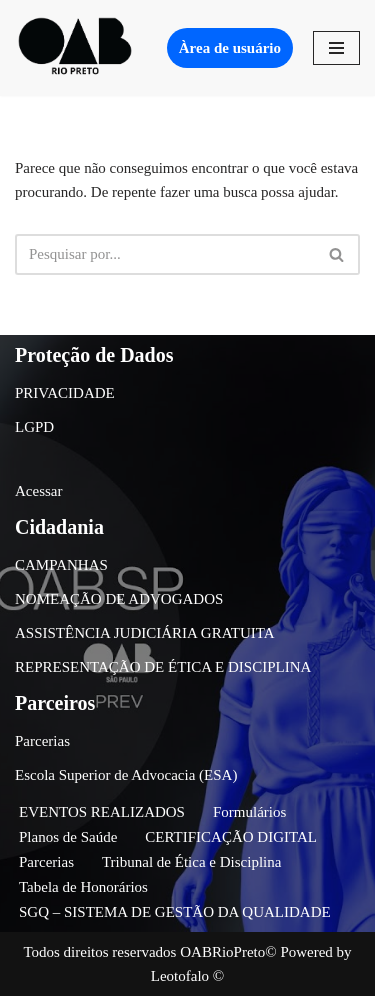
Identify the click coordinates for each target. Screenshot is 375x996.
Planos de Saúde (68, 837)
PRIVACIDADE (65, 393)
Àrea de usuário (230, 48)
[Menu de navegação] (336, 48)
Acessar (38, 491)
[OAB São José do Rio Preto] (75, 48)
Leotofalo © (187, 976)
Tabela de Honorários (83, 887)
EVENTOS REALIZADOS (102, 812)
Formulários (249, 812)
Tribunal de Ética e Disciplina (191, 862)
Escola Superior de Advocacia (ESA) (126, 775)
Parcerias (42, 741)
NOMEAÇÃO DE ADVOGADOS (119, 599)
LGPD (34, 427)
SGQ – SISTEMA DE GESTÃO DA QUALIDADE (175, 912)
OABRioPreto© (228, 952)
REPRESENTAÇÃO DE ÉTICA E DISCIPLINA (163, 667)
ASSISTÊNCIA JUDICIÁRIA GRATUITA (145, 633)
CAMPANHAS (61, 565)
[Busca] (165, 254)
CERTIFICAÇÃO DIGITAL (231, 837)
